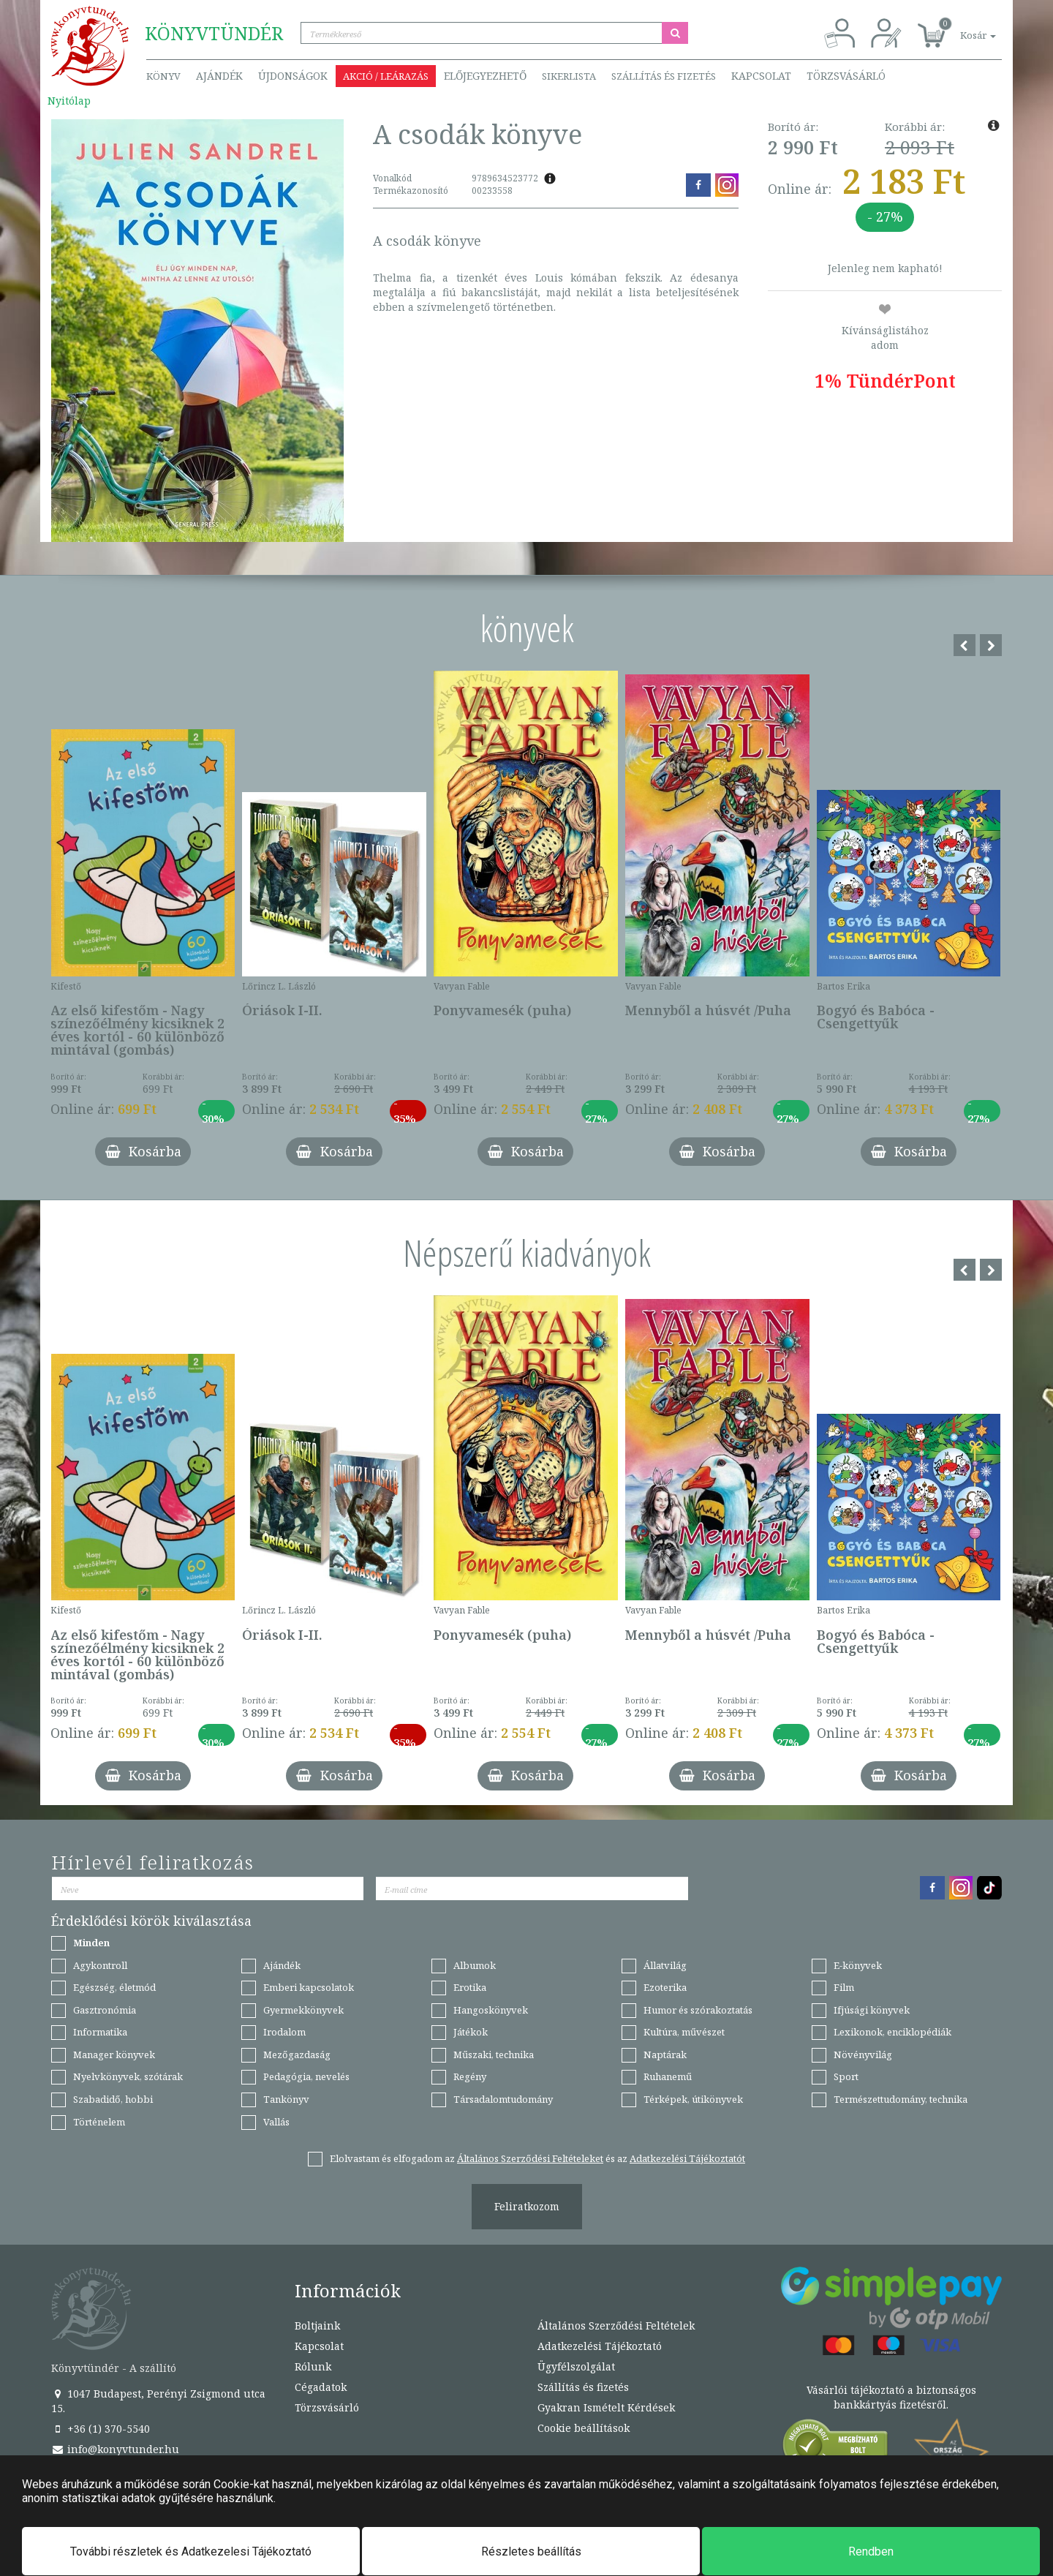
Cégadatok (321, 2387)
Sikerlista (569, 76)
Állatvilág (665, 1965)
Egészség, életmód (114, 1987)
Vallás (276, 2121)
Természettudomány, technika (900, 2099)
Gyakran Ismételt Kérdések (606, 2407)
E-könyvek (858, 1965)
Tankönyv (286, 2099)
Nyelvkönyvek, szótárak (128, 2076)
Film (844, 1987)
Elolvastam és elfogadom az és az (537, 2158)
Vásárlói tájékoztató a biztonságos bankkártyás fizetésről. (891, 2397)
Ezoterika (665, 1987)
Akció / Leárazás (386, 76)
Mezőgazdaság (297, 2054)
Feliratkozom (526, 2206)
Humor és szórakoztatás (698, 2009)
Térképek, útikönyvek (693, 2099)
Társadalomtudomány (503, 2099)
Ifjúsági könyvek (872, 2009)
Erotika (469, 1987)
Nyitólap (69, 101)
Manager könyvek (114, 2054)
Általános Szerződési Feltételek (616, 2325)
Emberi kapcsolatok (308, 1987)
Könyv (163, 76)
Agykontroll (100, 1965)
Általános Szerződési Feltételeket (530, 2158)
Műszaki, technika (493, 2054)
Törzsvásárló (846, 76)
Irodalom (284, 2031)
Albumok (474, 1965)
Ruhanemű (668, 2076)
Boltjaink (317, 2325)
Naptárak (665, 2054)
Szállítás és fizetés (663, 76)
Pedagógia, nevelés (306, 2076)
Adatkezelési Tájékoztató (599, 2346)
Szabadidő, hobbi (113, 2099)
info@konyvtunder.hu (115, 2449)
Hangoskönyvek (490, 2009)
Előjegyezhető (485, 76)
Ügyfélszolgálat (576, 2366)
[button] (961, 27)
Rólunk (313, 2366)
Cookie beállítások (583, 2428)
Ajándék (219, 76)
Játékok (470, 2031)
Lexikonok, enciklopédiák (892, 2031)
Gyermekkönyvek (303, 2009)
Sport (846, 2076)
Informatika (100, 2031)
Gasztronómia (104, 2009)
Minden (91, 1942)
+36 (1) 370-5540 (100, 2429)
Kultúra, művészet (684, 2031)
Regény (469, 2076)
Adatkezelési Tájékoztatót (687, 2158)
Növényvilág (863, 2054)
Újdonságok (293, 76)
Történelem (99, 2121)
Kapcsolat (761, 76)
